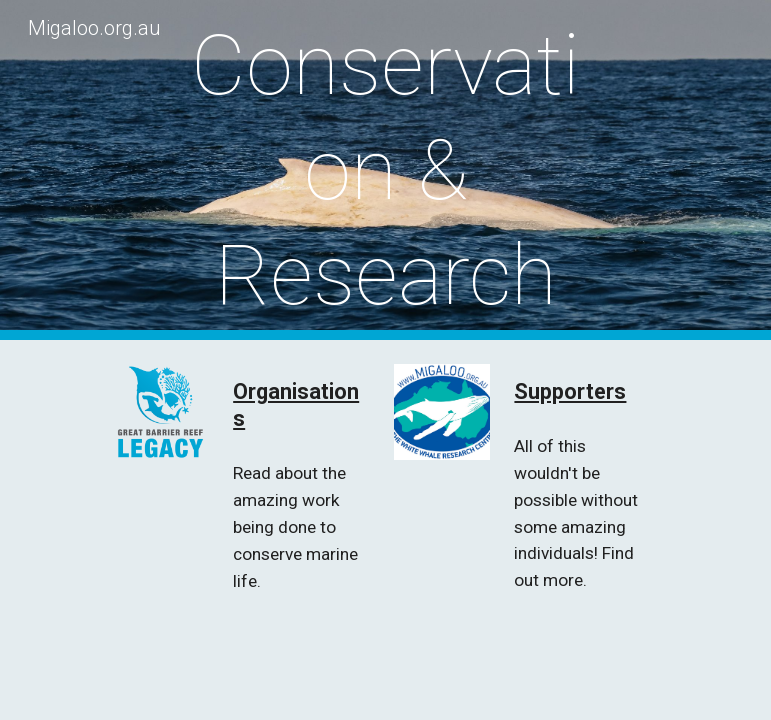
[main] (385, 170)
